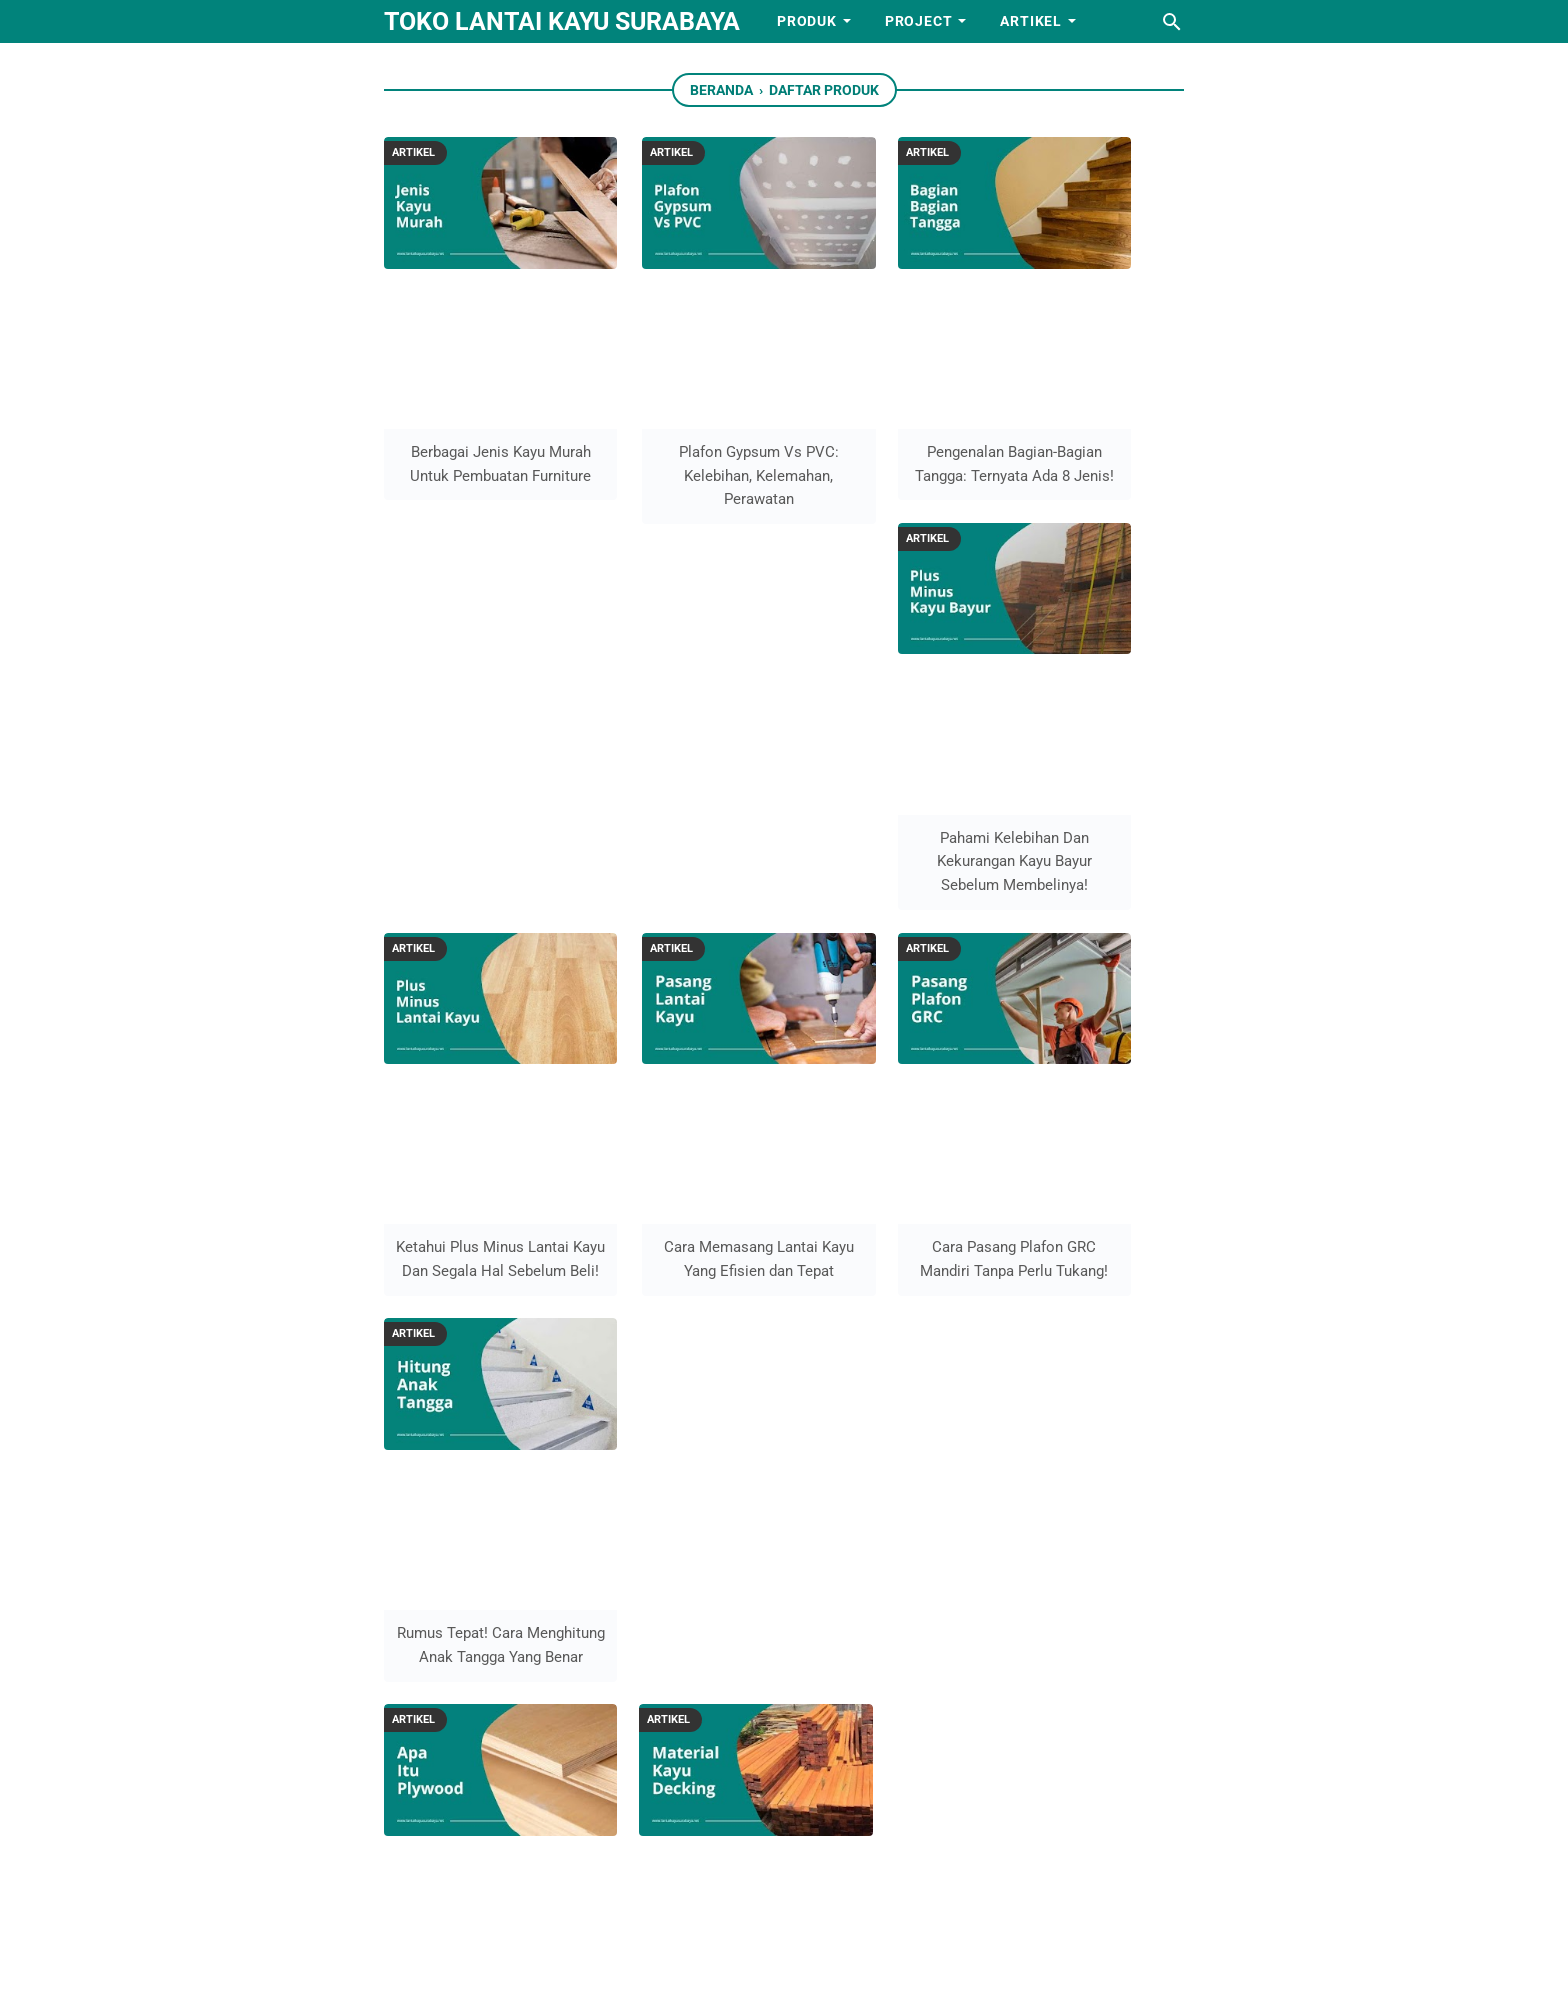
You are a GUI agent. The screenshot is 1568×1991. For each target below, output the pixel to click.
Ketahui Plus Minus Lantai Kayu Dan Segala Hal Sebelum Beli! (475, 757)
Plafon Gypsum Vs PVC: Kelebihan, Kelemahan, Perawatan (681, 411)
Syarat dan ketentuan (742, 1492)
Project (919, 21)
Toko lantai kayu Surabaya (562, 21)
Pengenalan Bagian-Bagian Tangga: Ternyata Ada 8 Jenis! (887, 411)
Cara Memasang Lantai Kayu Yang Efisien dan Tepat (681, 757)
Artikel (1031, 21)
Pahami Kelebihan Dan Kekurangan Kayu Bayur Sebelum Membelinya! (1093, 411)
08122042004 (981, 1681)
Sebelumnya (855, 1189)
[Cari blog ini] (1172, 22)
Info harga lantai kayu (744, 1554)
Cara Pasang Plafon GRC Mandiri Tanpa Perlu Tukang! (887, 757)
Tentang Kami (716, 1370)
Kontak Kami (712, 1431)
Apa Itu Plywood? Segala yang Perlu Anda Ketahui (475, 1103)
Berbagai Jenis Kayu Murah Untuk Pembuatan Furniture (475, 411)
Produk (807, 21)
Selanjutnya (717, 1189)
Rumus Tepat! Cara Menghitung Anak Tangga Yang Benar (1093, 757)
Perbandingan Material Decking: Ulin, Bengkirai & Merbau (681, 1103)
